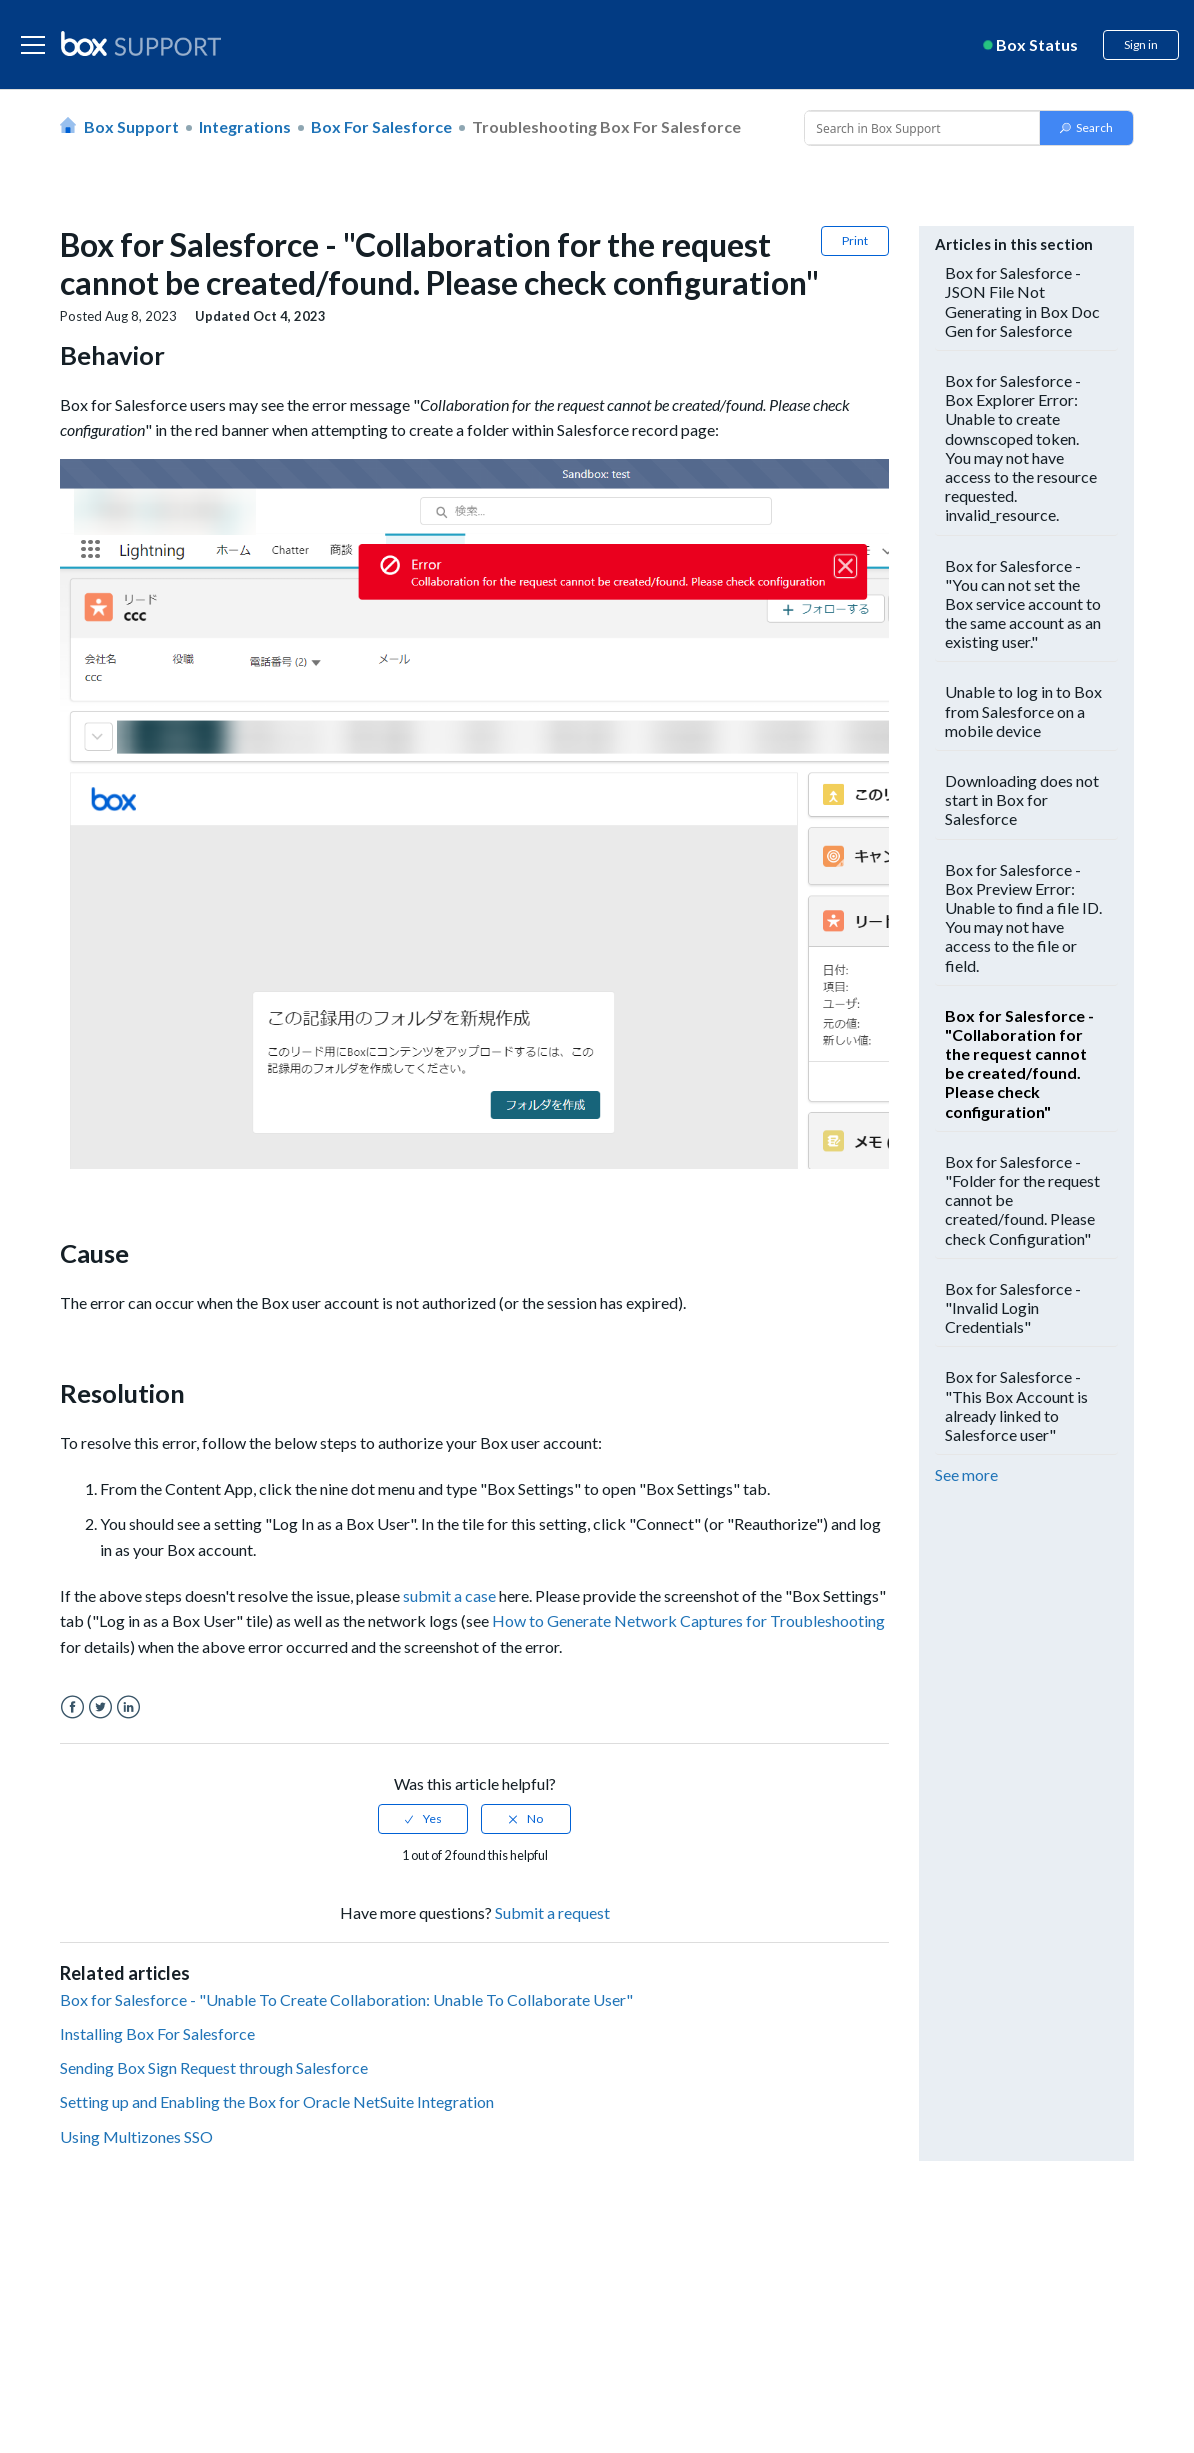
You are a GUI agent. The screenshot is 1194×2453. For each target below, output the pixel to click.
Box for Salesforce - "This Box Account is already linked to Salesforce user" (1016, 1405)
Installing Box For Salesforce (157, 2033)
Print (855, 240)
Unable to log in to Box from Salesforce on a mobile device (1023, 710)
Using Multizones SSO (136, 2136)
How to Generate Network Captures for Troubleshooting (688, 1620)
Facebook (72, 1707)
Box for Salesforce (381, 126)
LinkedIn (128, 1707)
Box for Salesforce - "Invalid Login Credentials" (1013, 1307)
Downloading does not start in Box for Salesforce (1022, 799)
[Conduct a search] (920, 128)
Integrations (245, 126)
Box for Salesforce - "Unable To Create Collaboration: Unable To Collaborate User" (346, 1999)
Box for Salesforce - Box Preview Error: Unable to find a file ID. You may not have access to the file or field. (1023, 917)
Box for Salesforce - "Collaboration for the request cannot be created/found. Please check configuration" (1019, 1063)
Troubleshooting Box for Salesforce (606, 126)
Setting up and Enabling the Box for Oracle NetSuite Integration (277, 2101)
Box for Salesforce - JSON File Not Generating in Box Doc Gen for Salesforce (1022, 301)
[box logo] (141, 43)
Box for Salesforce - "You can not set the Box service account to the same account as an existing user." (1023, 604)
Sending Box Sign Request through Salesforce (214, 2067)
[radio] (423, 1819)
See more (966, 1474)
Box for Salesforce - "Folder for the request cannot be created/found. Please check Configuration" (1022, 1200)
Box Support (131, 126)
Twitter (100, 1707)
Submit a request (552, 1912)
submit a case (449, 1595)
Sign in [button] (1141, 44)
